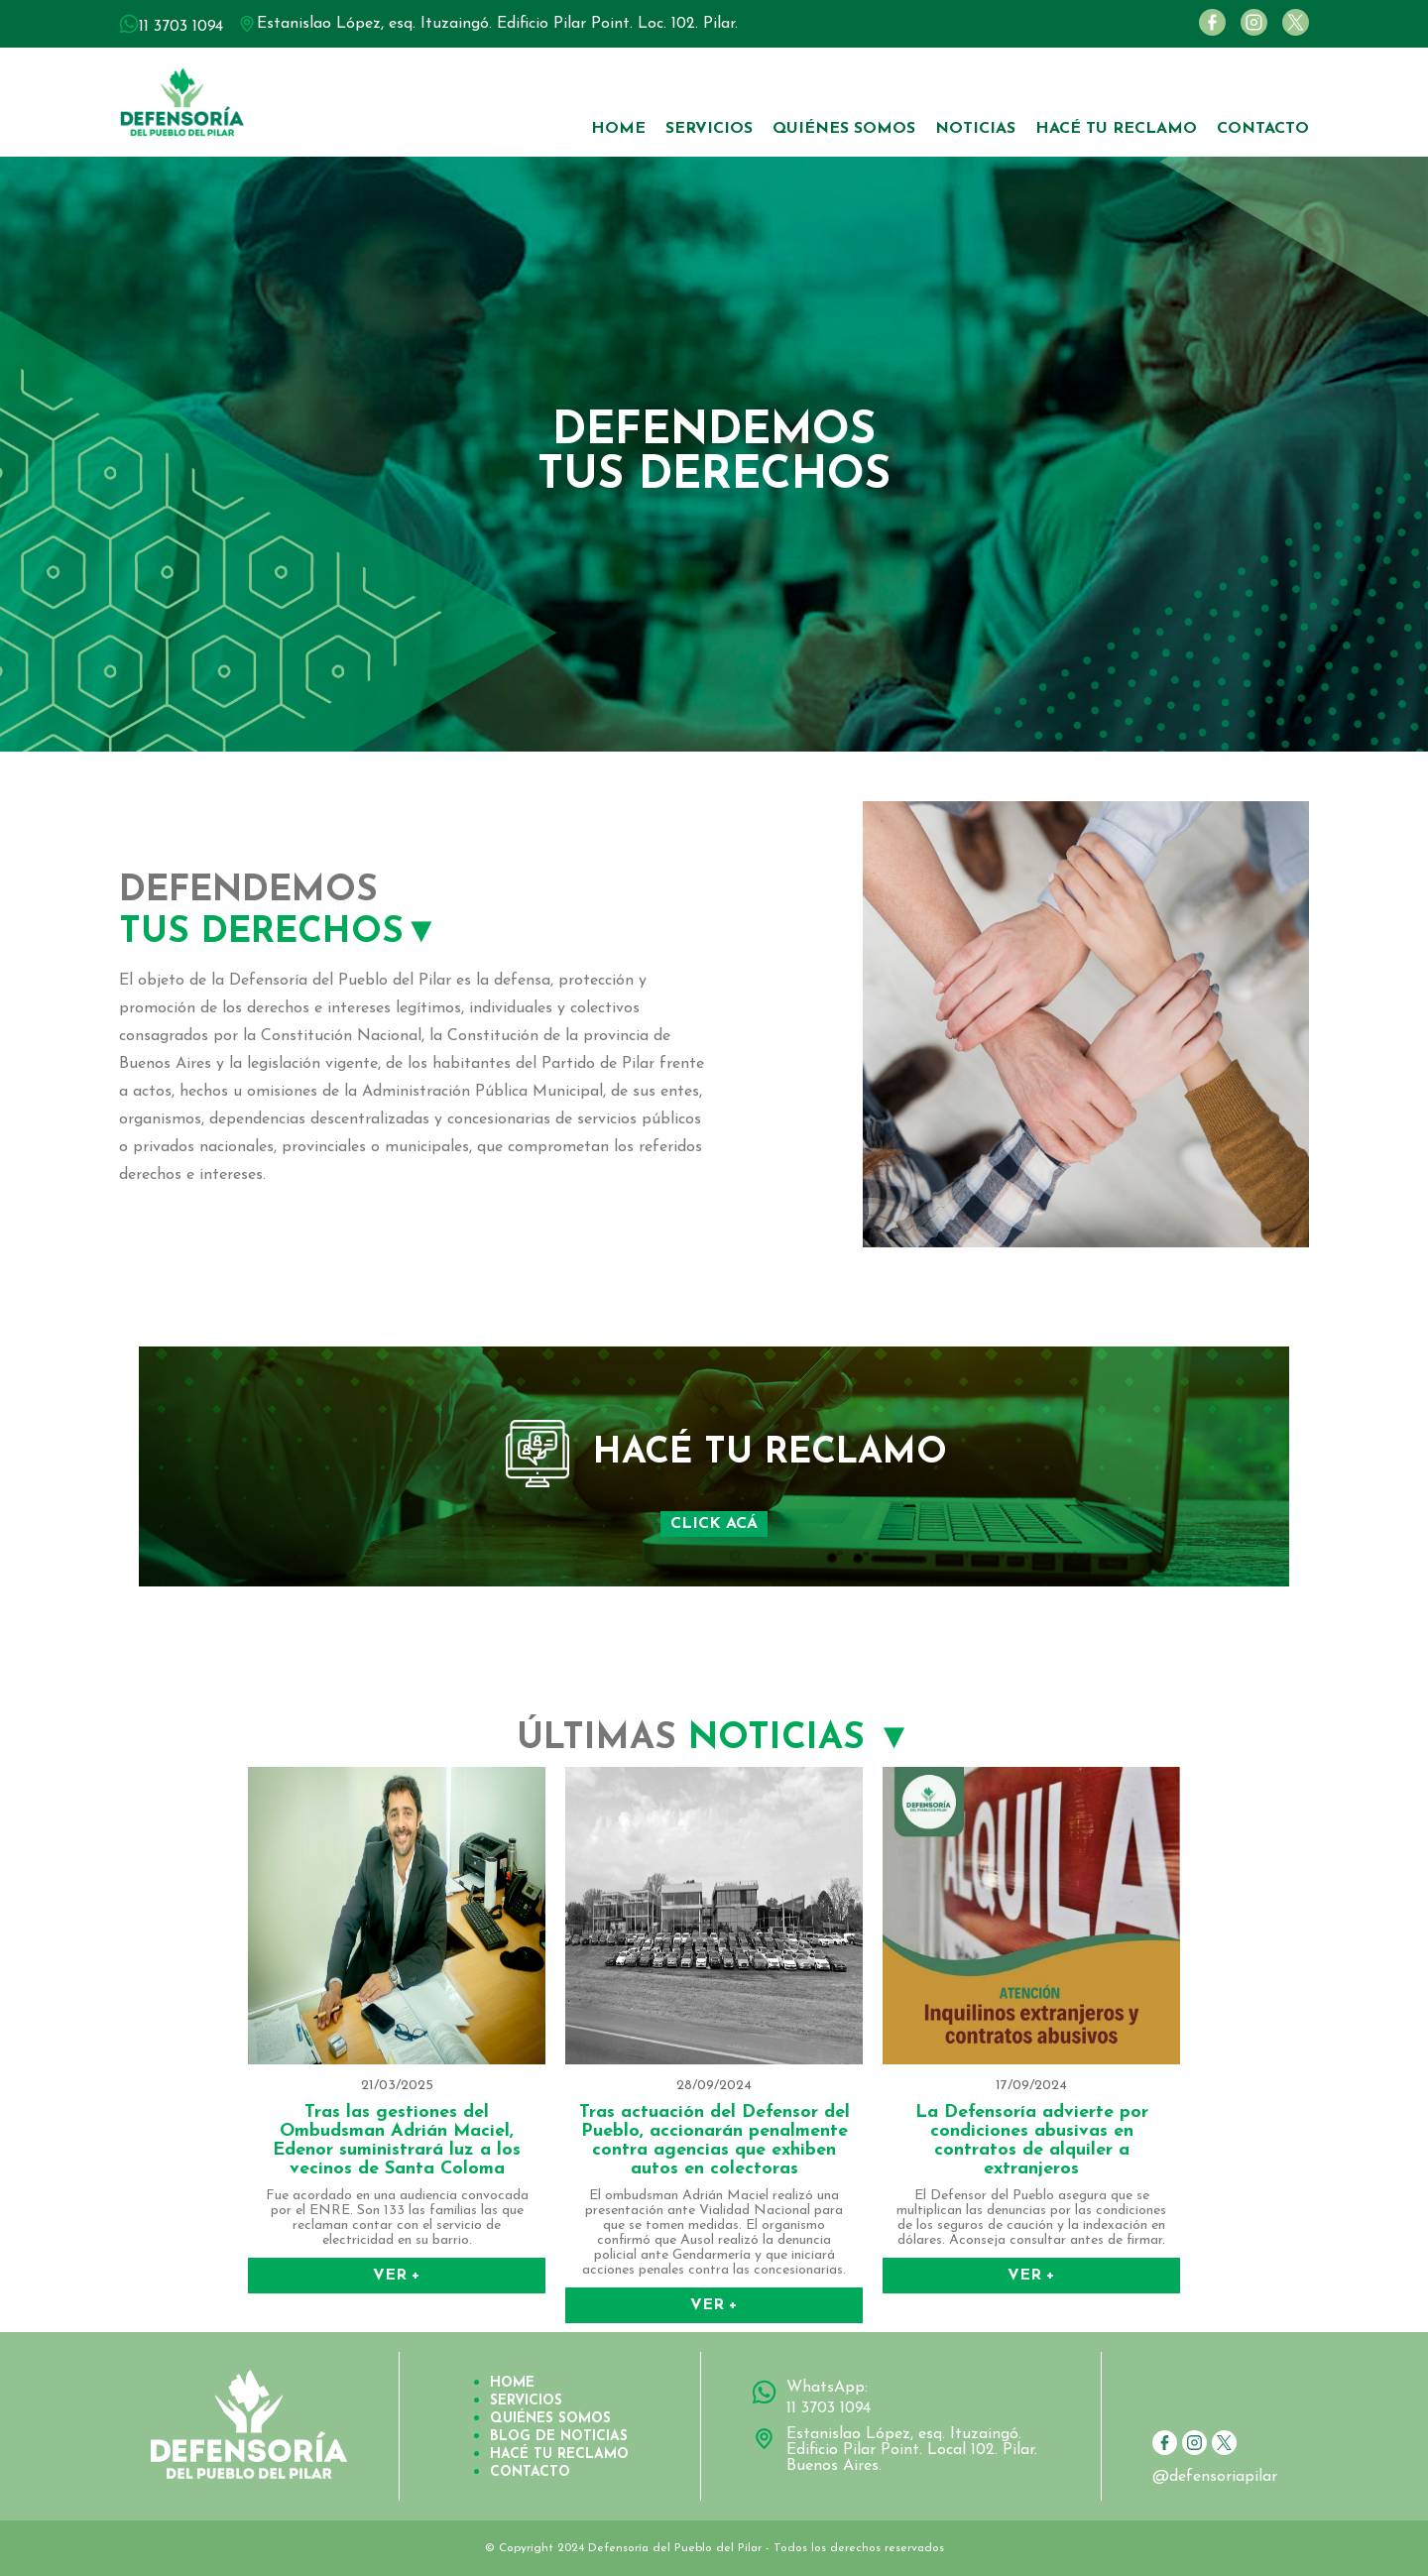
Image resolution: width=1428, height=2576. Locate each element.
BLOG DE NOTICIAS (559, 2436)
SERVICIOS (709, 129)
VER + (396, 2275)
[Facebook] (1207, 32)
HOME (618, 129)
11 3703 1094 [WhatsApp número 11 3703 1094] (181, 27)
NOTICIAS (975, 129)
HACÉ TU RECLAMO (1116, 129)
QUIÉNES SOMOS (844, 129)
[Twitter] (1290, 32)
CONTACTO (1263, 129)
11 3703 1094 (828, 2408)
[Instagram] (1249, 32)
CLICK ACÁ (714, 1524)
